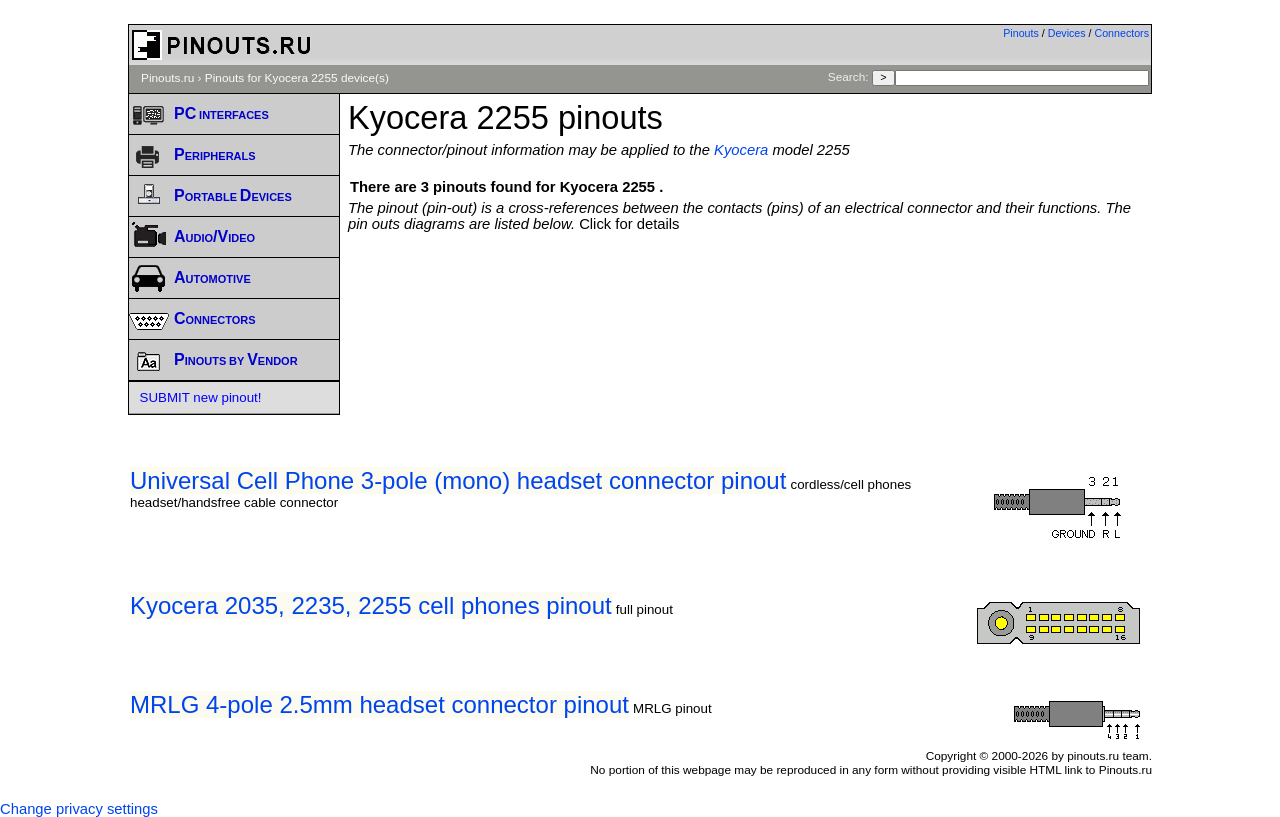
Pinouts (1021, 33)
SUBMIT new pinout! (201, 397)
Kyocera (741, 150)
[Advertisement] (750, 287)
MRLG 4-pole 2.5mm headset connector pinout (379, 704)
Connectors (1122, 33)
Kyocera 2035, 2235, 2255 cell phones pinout (371, 605)
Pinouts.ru (167, 78)
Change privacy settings (79, 809)
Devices (1067, 33)
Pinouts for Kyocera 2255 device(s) (297, 78)
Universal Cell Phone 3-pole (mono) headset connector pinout (458, 480)
